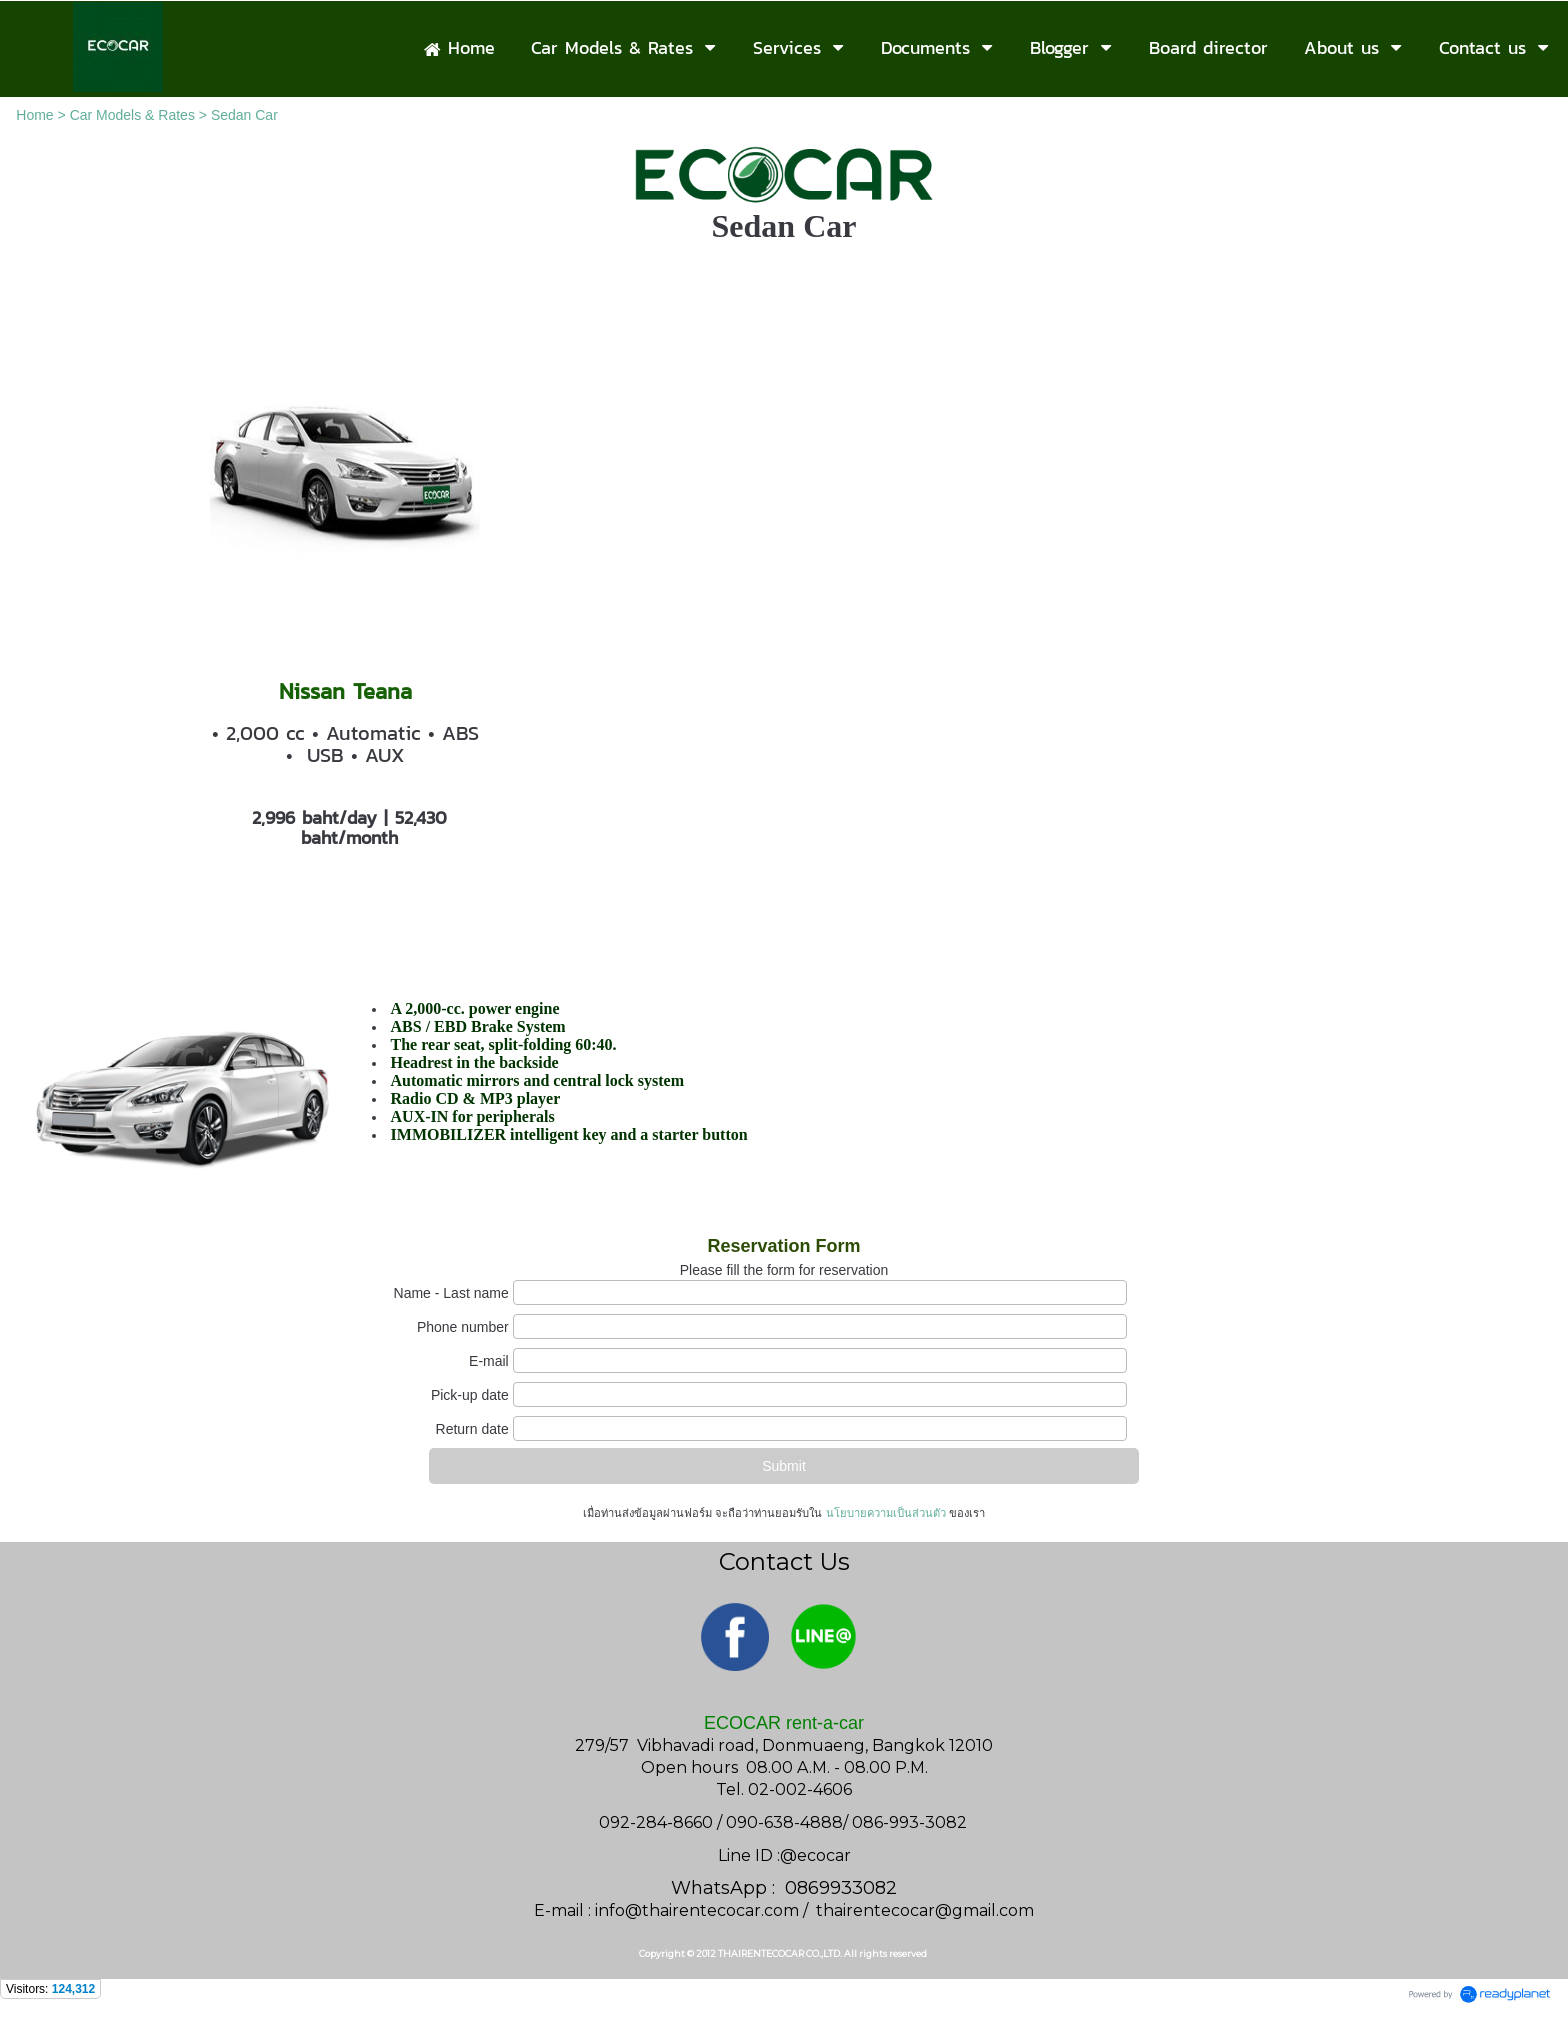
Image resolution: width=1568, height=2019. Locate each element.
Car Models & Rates (132, 115)
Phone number (463, 1327)
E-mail (489, 1361)
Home (34, 115)
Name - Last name (451, 1293)
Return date (472, 1429)
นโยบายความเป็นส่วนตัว (885, 1513)
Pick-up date (470, 1395)
